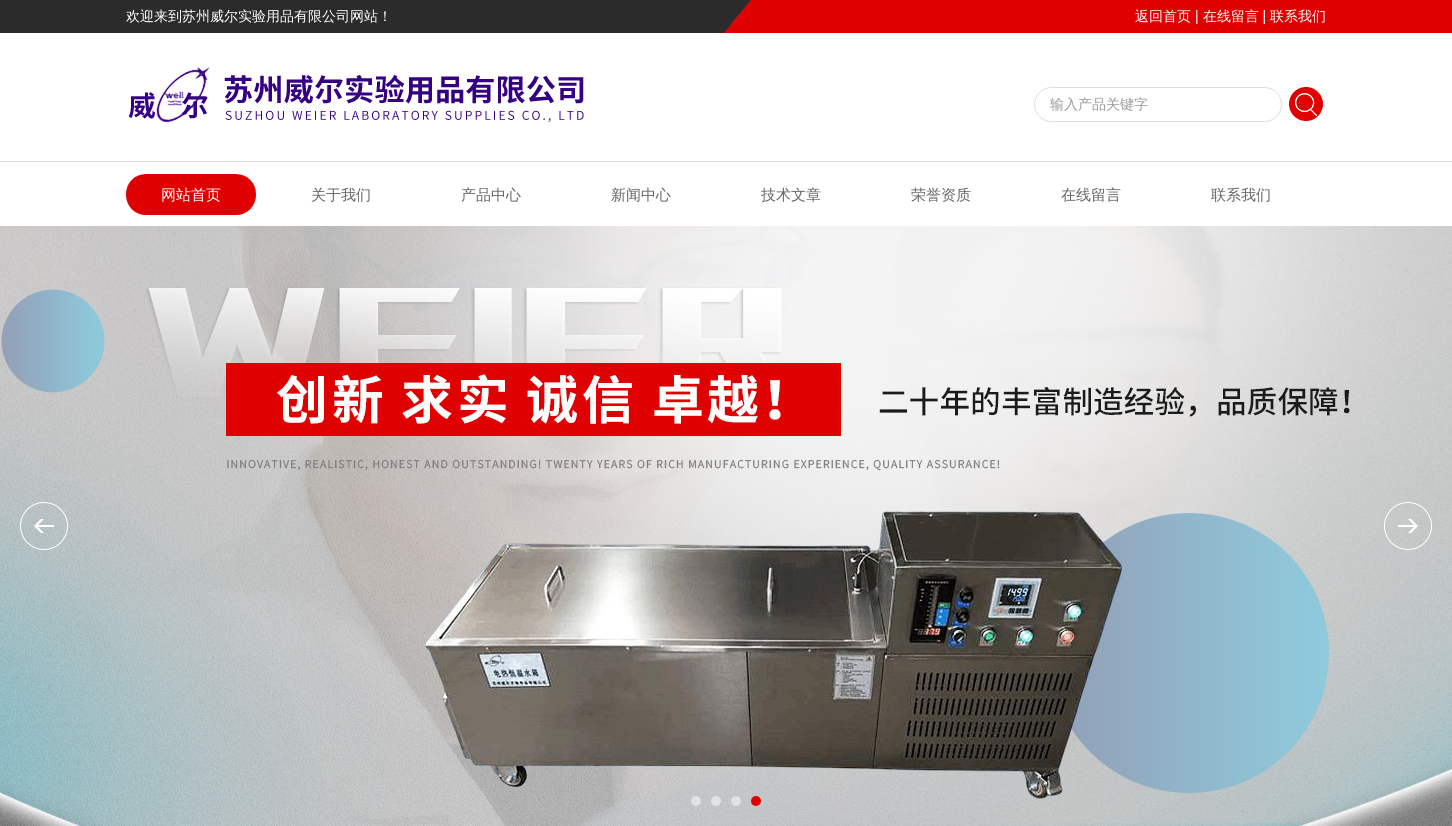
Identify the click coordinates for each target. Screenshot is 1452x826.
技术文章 (791, 194)
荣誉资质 (941, 194)
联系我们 (1298, 16)
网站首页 (191, 194)
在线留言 (1231, 16)
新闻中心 (641, 194)
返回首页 (1163, 16)
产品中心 (491, 194)
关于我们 (341, 194)
